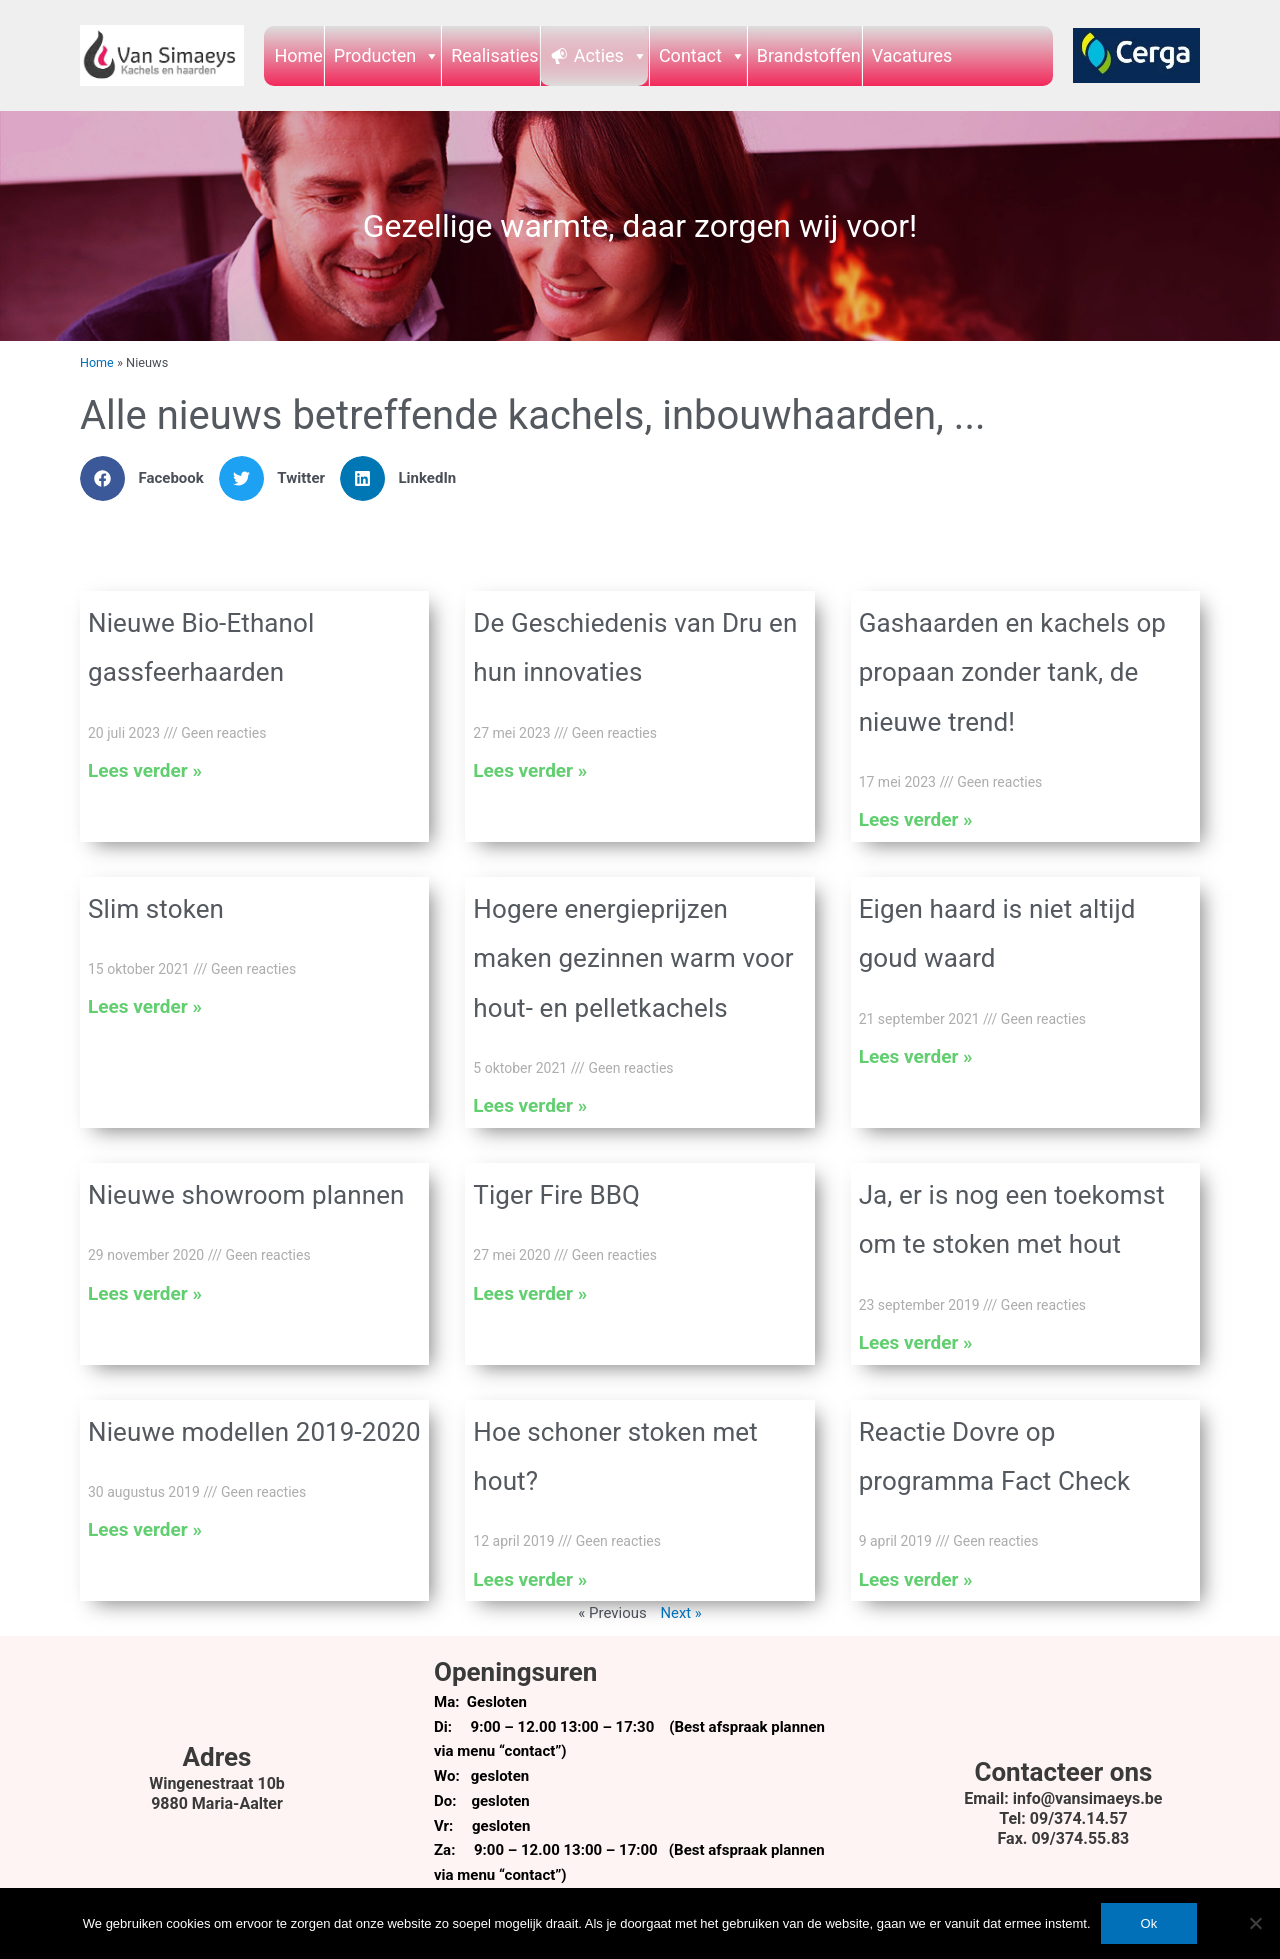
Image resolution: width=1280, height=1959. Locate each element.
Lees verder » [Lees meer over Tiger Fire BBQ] (530, 1293)
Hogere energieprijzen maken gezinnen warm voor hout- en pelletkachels (633, 958)
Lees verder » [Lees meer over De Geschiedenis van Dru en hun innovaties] (530, 770)
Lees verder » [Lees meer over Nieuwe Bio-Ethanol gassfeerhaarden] (145, 770)
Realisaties (494, 55)
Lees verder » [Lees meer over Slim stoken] (145, 1006)
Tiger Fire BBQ (556, 1195)
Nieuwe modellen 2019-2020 (254, 1432)
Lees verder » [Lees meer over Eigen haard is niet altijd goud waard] (916, 1056)
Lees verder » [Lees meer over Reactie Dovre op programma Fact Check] (916, 1579)
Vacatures (912, 55)
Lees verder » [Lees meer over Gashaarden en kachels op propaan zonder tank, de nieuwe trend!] (916, 819)
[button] (149, 478)
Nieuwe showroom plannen (246, 1195)
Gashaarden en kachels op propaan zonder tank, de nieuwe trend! (1012, 672)
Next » (681, 1613)
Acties (611, 55)
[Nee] (1255, 1923)
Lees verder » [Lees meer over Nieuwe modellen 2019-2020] (145, 1529)
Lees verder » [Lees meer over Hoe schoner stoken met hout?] (530, 1579)
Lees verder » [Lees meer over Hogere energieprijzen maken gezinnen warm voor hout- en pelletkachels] (530, 1105)
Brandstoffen (809, 55)
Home (298, 55)
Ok (1149, 1923)
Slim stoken (156, 909)
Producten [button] (387, 55)
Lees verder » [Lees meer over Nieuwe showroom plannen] (145, 1293)
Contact (702, 55)
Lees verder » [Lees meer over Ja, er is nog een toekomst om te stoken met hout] (916, 1342)
